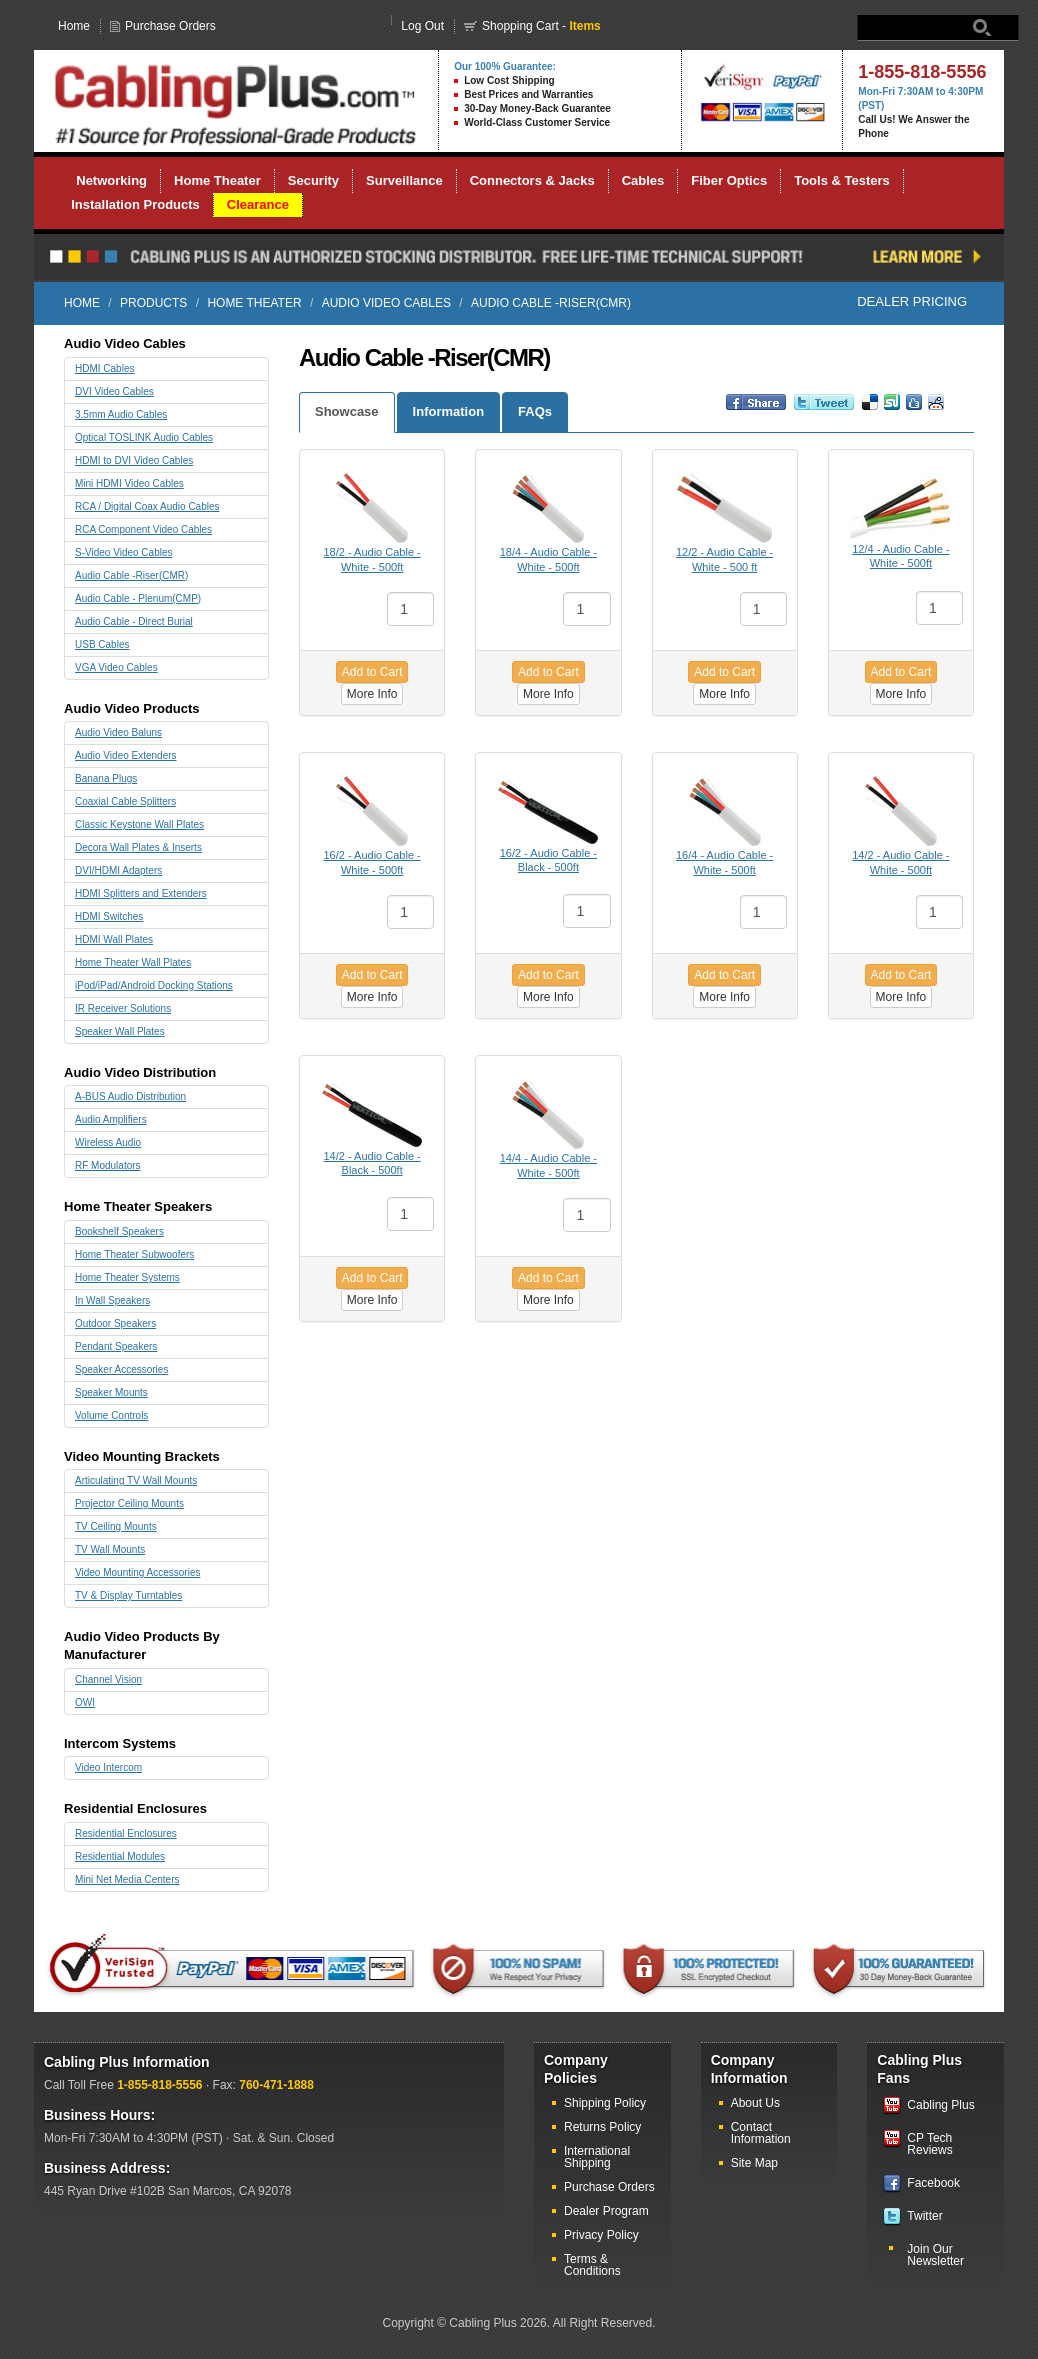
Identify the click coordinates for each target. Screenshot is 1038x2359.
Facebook (933, 2183)
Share (739, 411)
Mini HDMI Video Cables (129, 483)
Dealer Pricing (912, 301)
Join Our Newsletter (935, 2255)
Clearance (258, 204)
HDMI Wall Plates (114, 939)
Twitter (924, 2216)
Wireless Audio (108, 1142)
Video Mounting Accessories (137, 1572)
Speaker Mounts (111, 1392)
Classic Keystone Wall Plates (139, 824)
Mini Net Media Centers (127, 1879)
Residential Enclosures (126, 1833)
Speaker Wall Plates (120, 1031)
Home (74, 26)
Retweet (813, 411)
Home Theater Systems (127, 1277)
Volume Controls (111, 1415)
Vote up (892, 411)
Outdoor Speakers (115, 1323)
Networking (111, 180)
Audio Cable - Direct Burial (134, 621)
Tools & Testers (842, 180)
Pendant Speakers (116, 1346)
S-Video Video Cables (123, 552)
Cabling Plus (940, 2105)
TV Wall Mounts (110, 1549)
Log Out (422, 26)
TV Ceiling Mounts (116, 1526)
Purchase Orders (170, 26)
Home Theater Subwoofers (134, 1254)
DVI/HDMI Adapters (118, 870)
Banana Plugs (106, 778)
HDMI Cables (104, 368)
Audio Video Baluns (118, 732)
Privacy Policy (601, 2235)
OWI (85, 1702)
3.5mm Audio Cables (121, 414)
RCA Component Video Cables (143, 529)
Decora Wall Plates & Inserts (138, 847)
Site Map (754, 2163)
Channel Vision (108, 1679)
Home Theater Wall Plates (133, 962)
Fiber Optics (729, 180)
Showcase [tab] (347, 411)
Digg (914, 411)
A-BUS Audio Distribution (130, 1096)
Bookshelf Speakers (119, 1231)
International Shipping (597, 2157)
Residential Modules (120, 1856)
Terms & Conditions (592, 2265)
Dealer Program (606, 2211)
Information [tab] (449, 411)
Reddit (936, 411)
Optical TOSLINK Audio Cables (144, 437)
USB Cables (102, 644)
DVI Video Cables (114, 391)
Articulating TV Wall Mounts (136, 1480)
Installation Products (135, 204)
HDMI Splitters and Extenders (141, 893)
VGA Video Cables (116, 667)
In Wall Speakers (112, 1300)
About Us (755, 2103)
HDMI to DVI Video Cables (134, 460)
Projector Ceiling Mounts (129, 1503)
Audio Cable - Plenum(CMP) (138, 598)
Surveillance (404, 180)
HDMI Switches (109, 916)
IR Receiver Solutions (123, 1008)
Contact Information (761, 2133)
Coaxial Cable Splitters (125, 801)
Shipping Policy (605, 2103)
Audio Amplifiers (111, 1119)
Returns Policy (602, 2127)
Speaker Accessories (121, 1369)
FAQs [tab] (535, 411)
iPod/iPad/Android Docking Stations (154, 985)
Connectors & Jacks (532, 180)
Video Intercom (108, 1767)
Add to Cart (372, 672)
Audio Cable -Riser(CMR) (131, 575)
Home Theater (217, 180)
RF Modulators (108, 1165)
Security (313, 180)
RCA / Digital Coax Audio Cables (147, 506)
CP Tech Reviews (929, 2144)
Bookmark (870, 411)
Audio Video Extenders (126, 755)
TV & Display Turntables (128, 1595)
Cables (643, 180)
